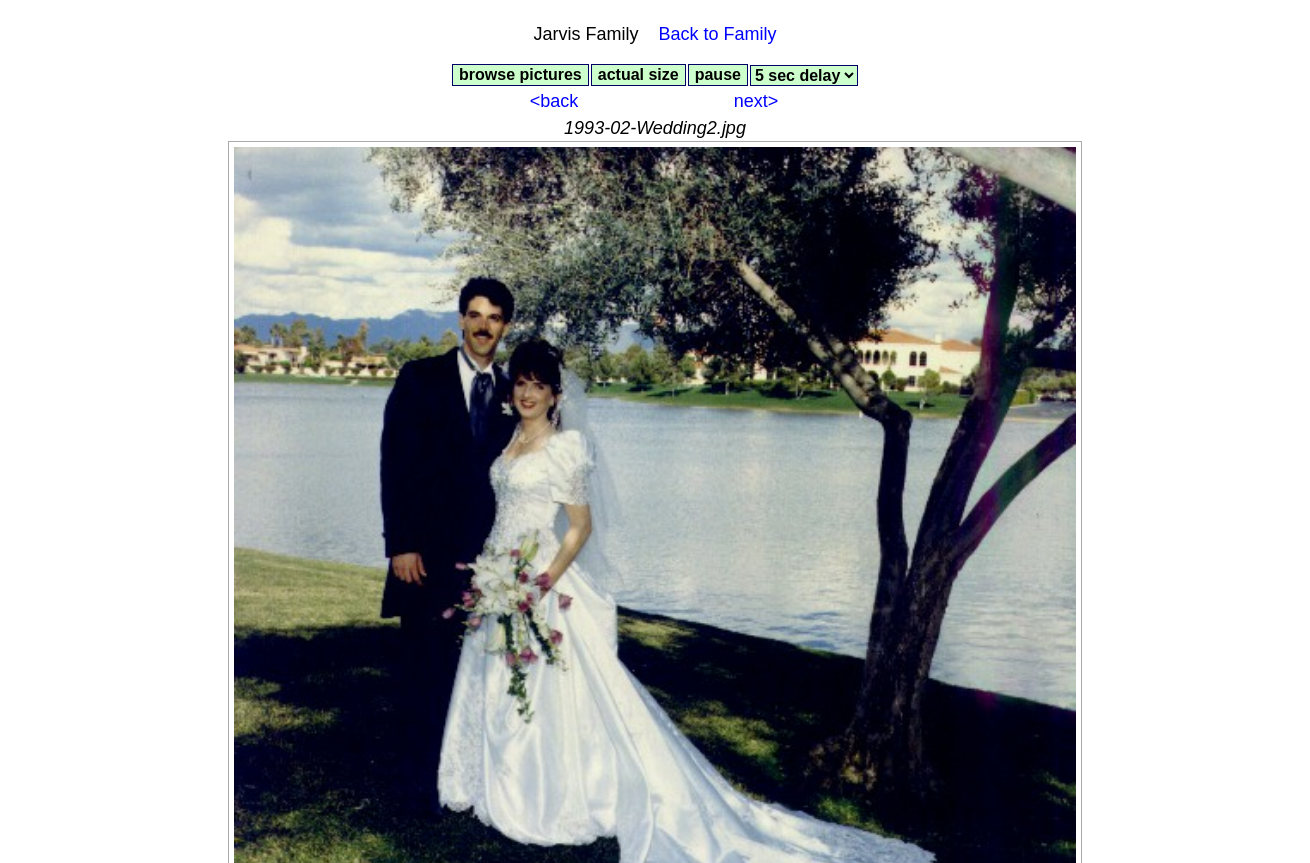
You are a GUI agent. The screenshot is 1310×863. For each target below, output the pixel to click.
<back (554, 101)
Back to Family (718, 34)
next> (756, 101)
